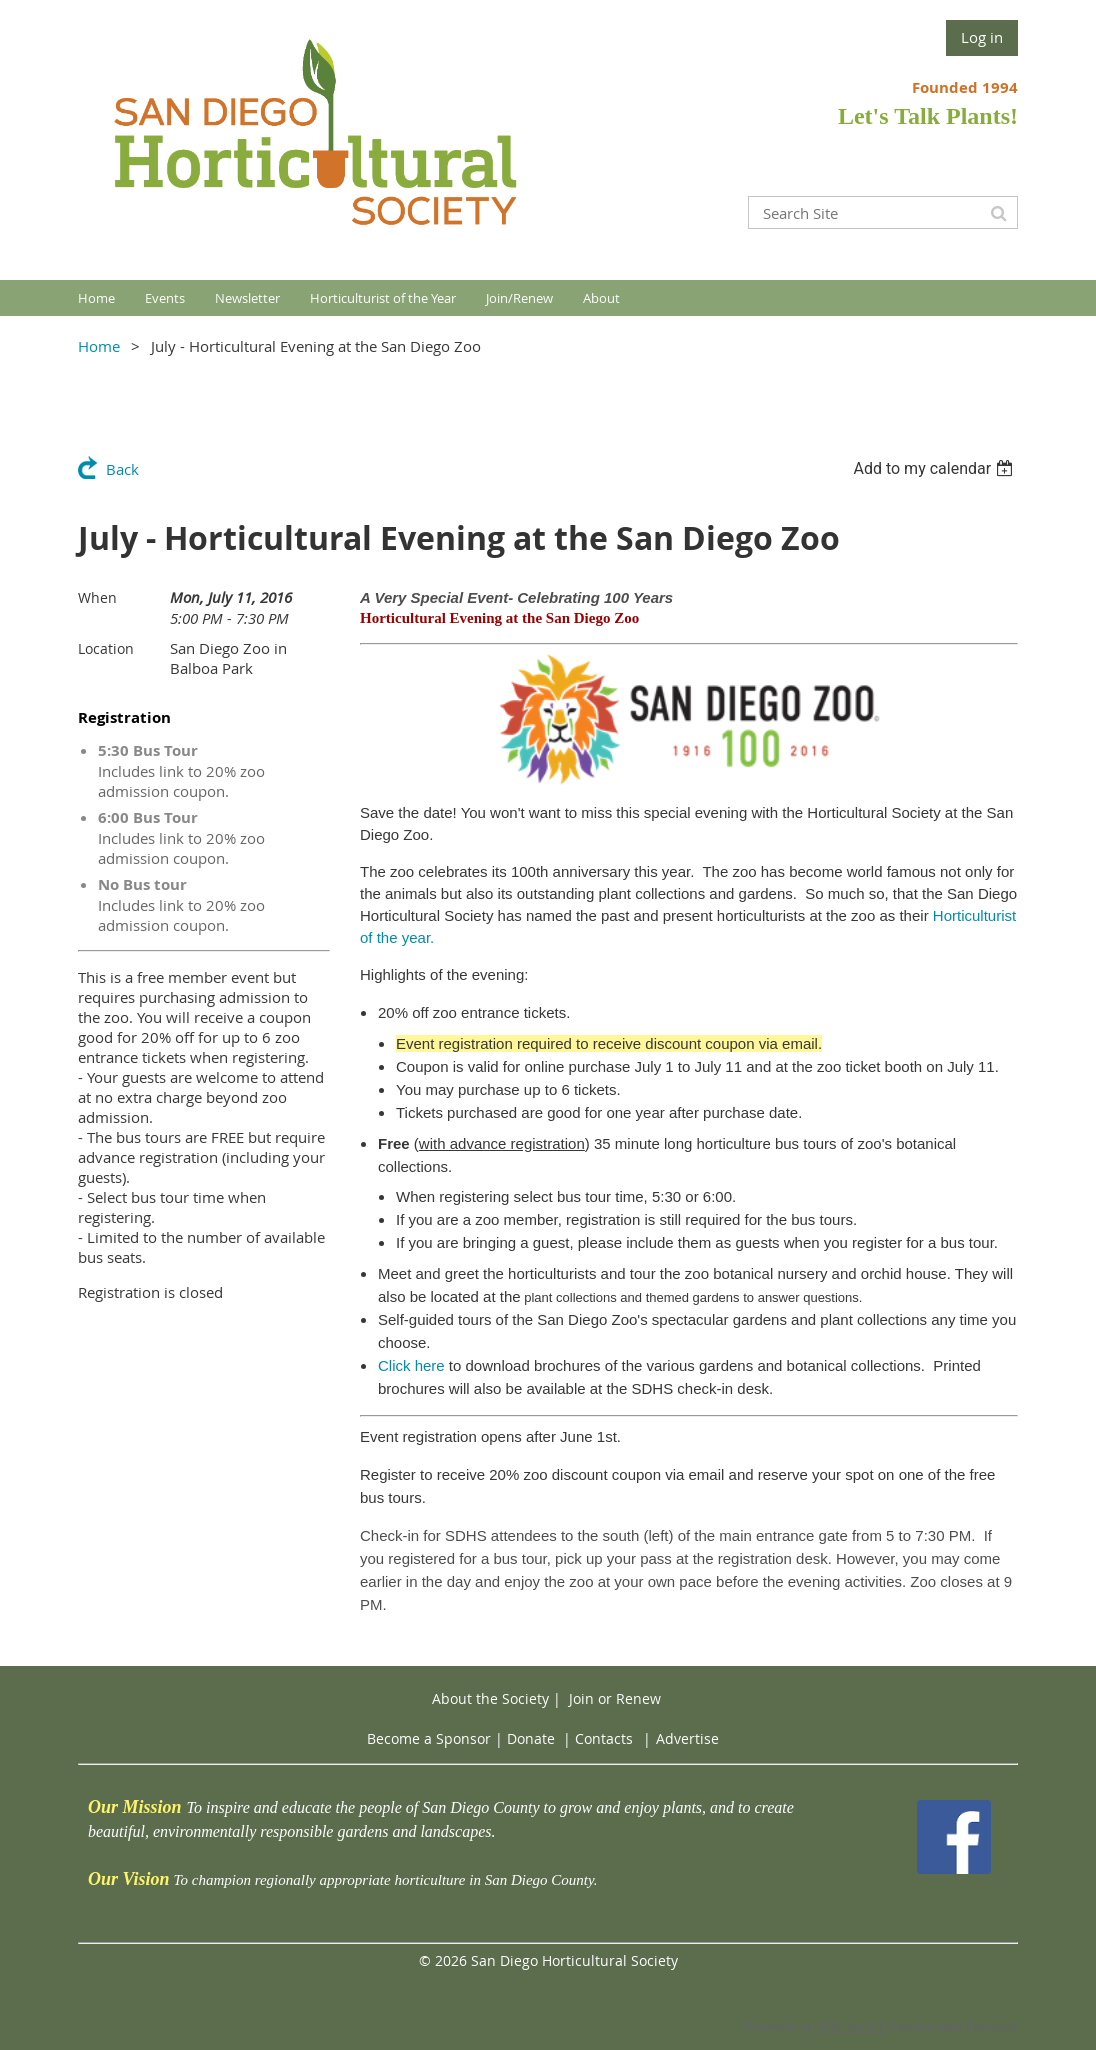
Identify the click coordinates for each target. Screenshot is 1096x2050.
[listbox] (935, 468)
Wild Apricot (852, 2026)
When (97, 597)
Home (99, 346)
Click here (411, 1365)
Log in (982, 37)
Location (106, 648)
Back (122, 469)
